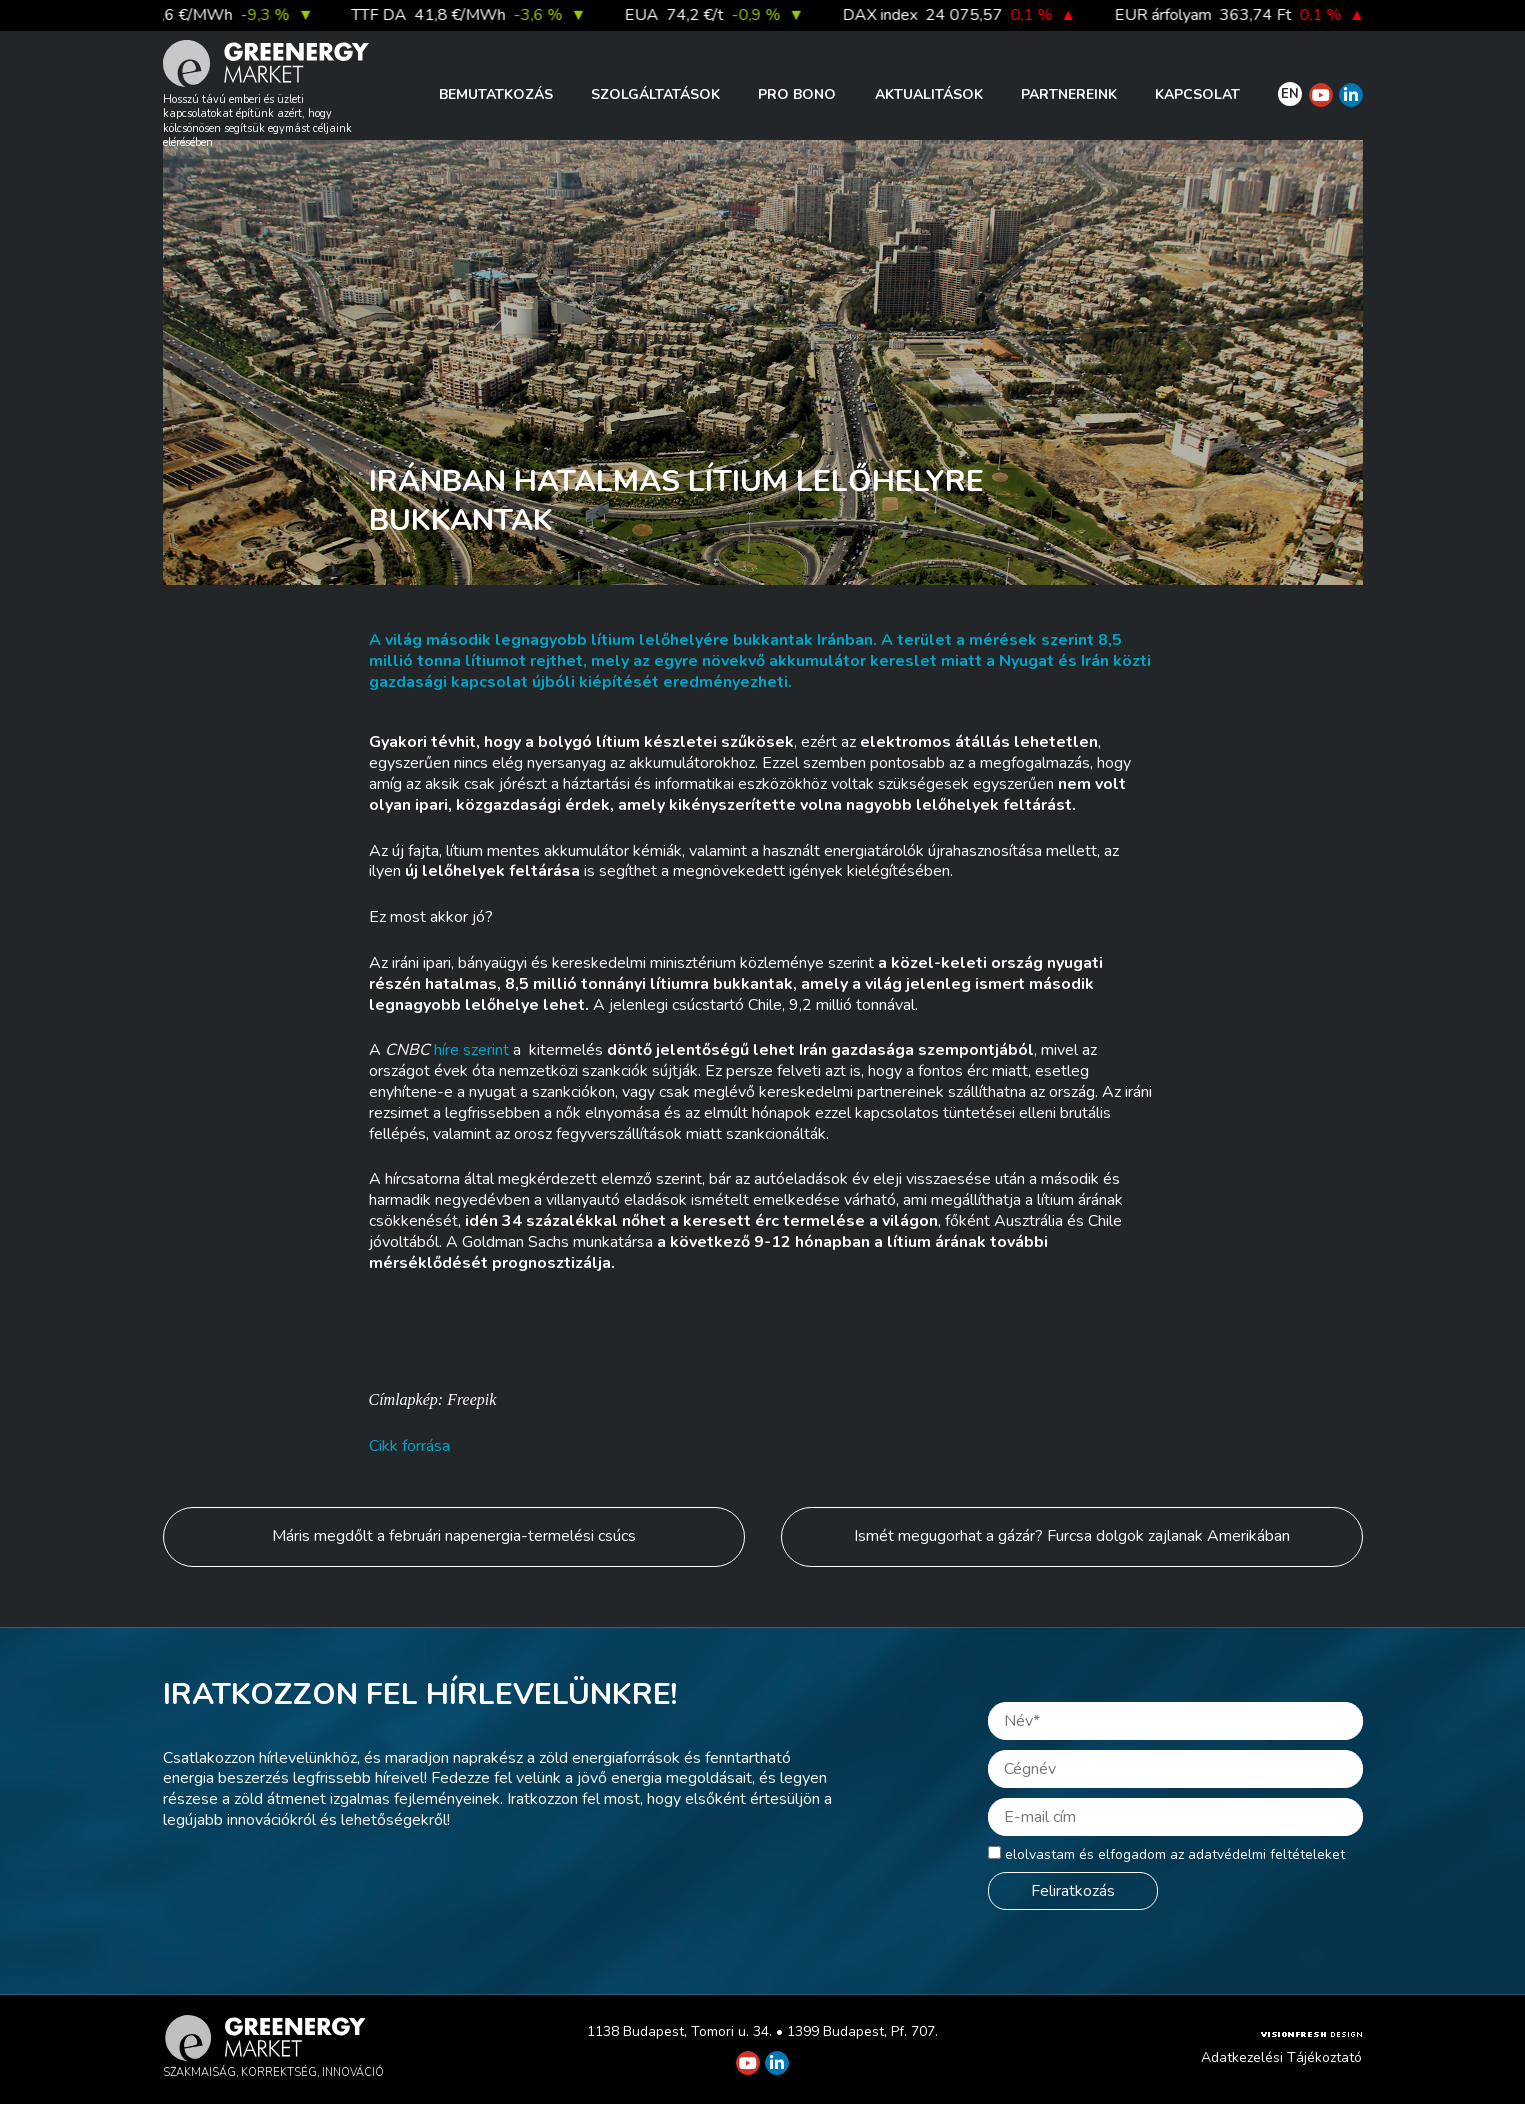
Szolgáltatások (655, 94)
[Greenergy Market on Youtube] (1321, 95)
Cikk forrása (409, 1446)
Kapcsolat (1197, 94)
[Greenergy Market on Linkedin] (1351, 95)
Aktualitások (929, 94)
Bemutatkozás (496, 94)
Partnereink (1069, 94)
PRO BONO (797, 94)
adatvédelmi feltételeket (1266, 1854)
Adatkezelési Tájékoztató (1281, 2057)
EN (1290, 94)
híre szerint (471, 1050)
